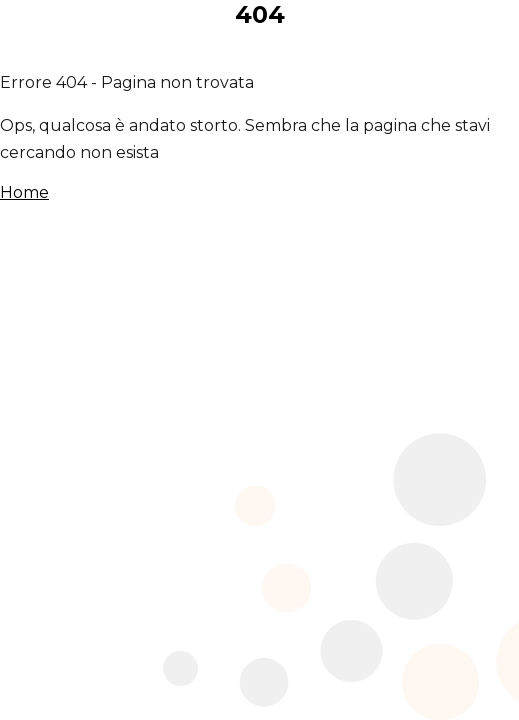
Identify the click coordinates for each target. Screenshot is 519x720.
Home (24, 192)
